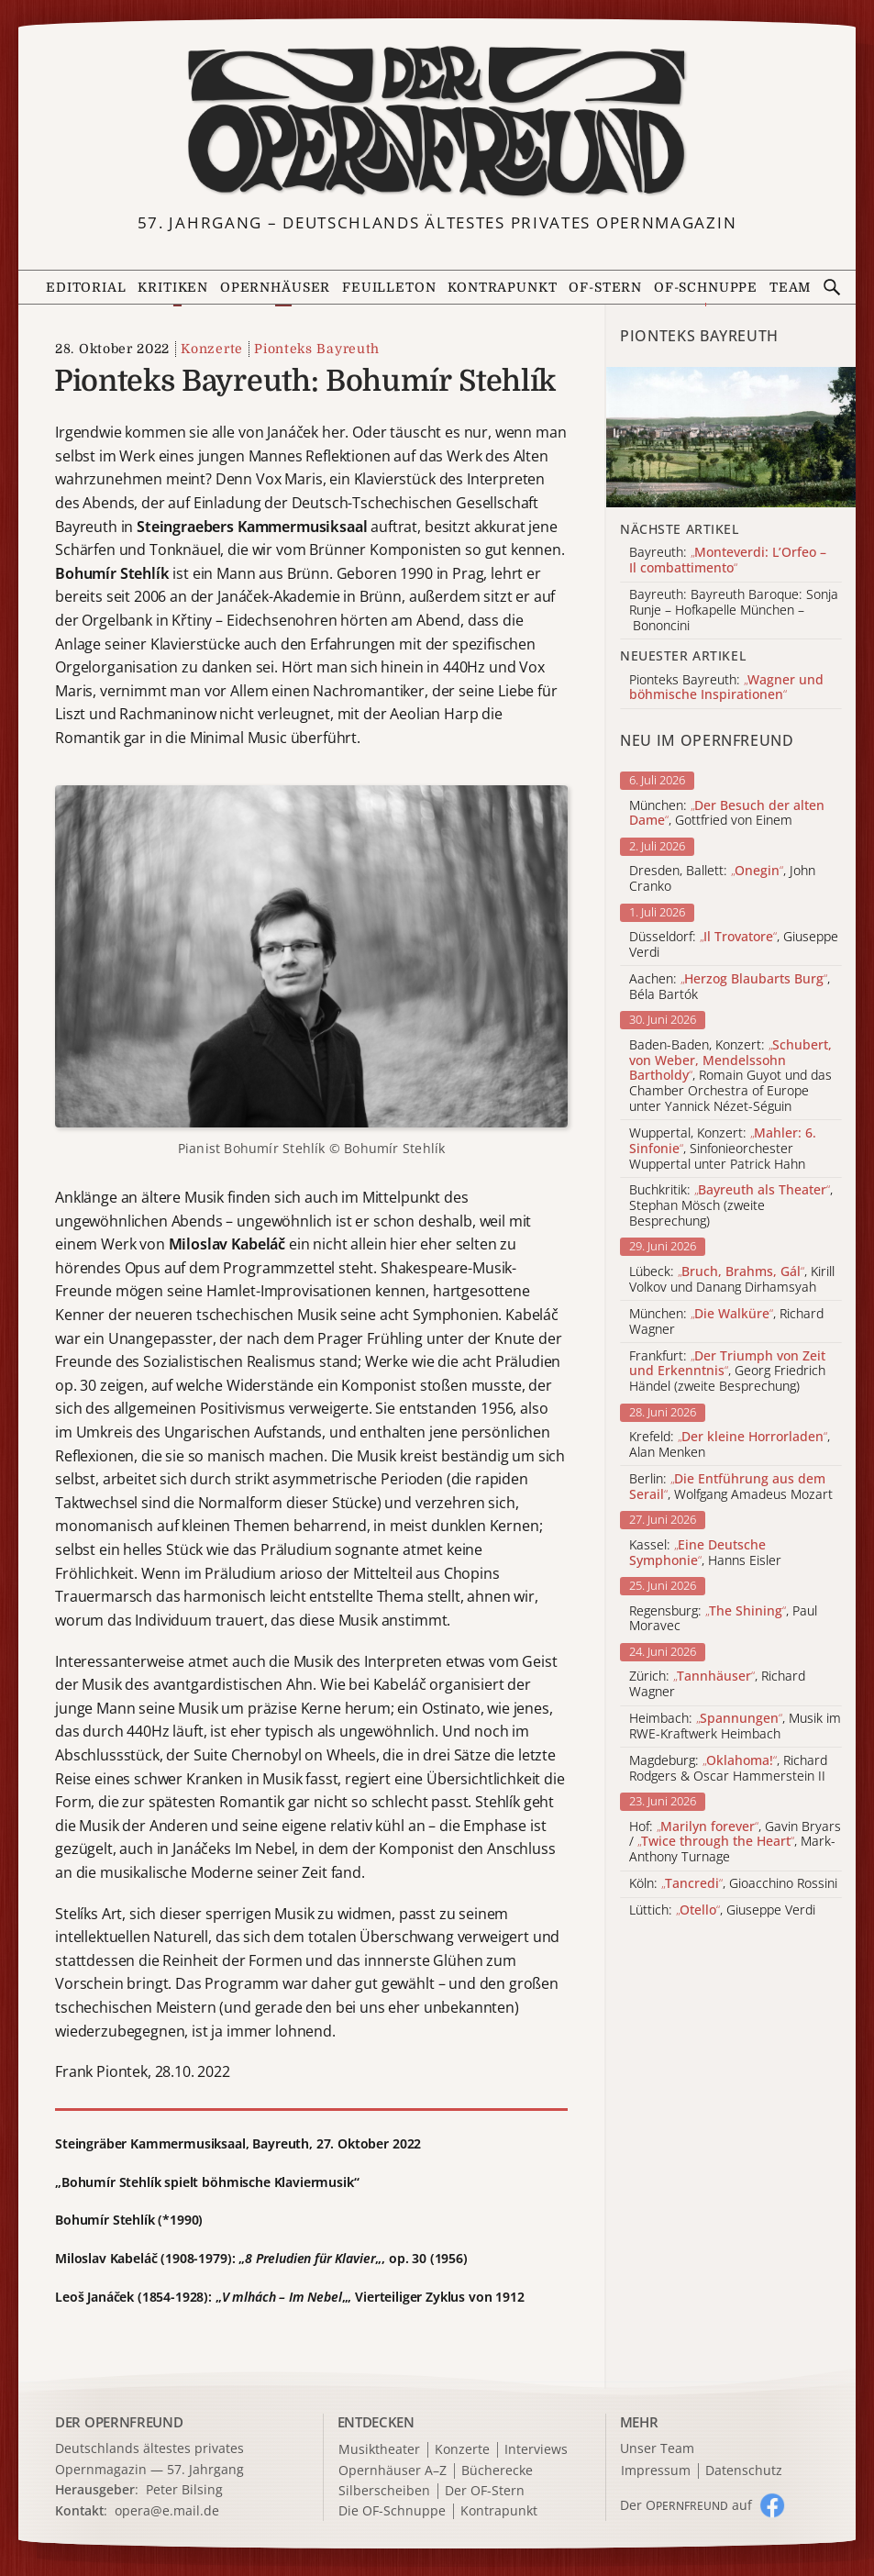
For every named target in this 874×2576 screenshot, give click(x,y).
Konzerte (212, 348)
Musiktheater (379, 2450)
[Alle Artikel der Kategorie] (731, 437)
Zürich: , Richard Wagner (717, 1684)
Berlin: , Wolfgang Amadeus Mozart (731, 1487)
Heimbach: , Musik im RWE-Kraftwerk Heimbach (735, 1726)
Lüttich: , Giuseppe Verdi (722, 1910)
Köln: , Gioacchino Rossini (733, 1884)
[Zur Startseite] (437, 121)
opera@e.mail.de (167, 2510)
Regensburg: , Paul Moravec (723, 1619)
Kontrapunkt (502, 287)
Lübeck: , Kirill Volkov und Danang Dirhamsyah (732, 1279)
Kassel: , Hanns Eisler (705, 1553)
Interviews (536, 2450)
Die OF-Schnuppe (392, 2511)
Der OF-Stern (485, 2491)
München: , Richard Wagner (726, 1322)
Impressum (656, 2471)
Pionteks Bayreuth (317, 348)
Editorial (86, 287)
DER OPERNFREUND (119, 2422)
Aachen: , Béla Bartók (729, 987)
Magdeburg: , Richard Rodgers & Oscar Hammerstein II (728, 1768)
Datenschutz (743, 2471)
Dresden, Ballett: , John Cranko (722, 878)
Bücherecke (497, 2471)
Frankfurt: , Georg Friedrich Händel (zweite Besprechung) (727, 1371)
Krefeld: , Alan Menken (729, 1444)
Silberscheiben (384, 2491)
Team (790, 287)
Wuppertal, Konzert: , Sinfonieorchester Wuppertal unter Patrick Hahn (722, 1148)
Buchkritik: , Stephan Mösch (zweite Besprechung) (731, 1205)
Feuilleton (389, 287)
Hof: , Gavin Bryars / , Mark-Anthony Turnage (735, 1842)
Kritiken (173, 287)
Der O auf (686, 2505)
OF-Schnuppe (706, 287)
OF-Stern (605, 287)
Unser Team (657, 2448)
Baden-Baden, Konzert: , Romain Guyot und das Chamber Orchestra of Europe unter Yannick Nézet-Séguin (730, 1076)
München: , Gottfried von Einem (726, 813)
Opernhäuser (275, 287)
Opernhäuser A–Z (392, 2471)
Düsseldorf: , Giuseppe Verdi (733, 944)
